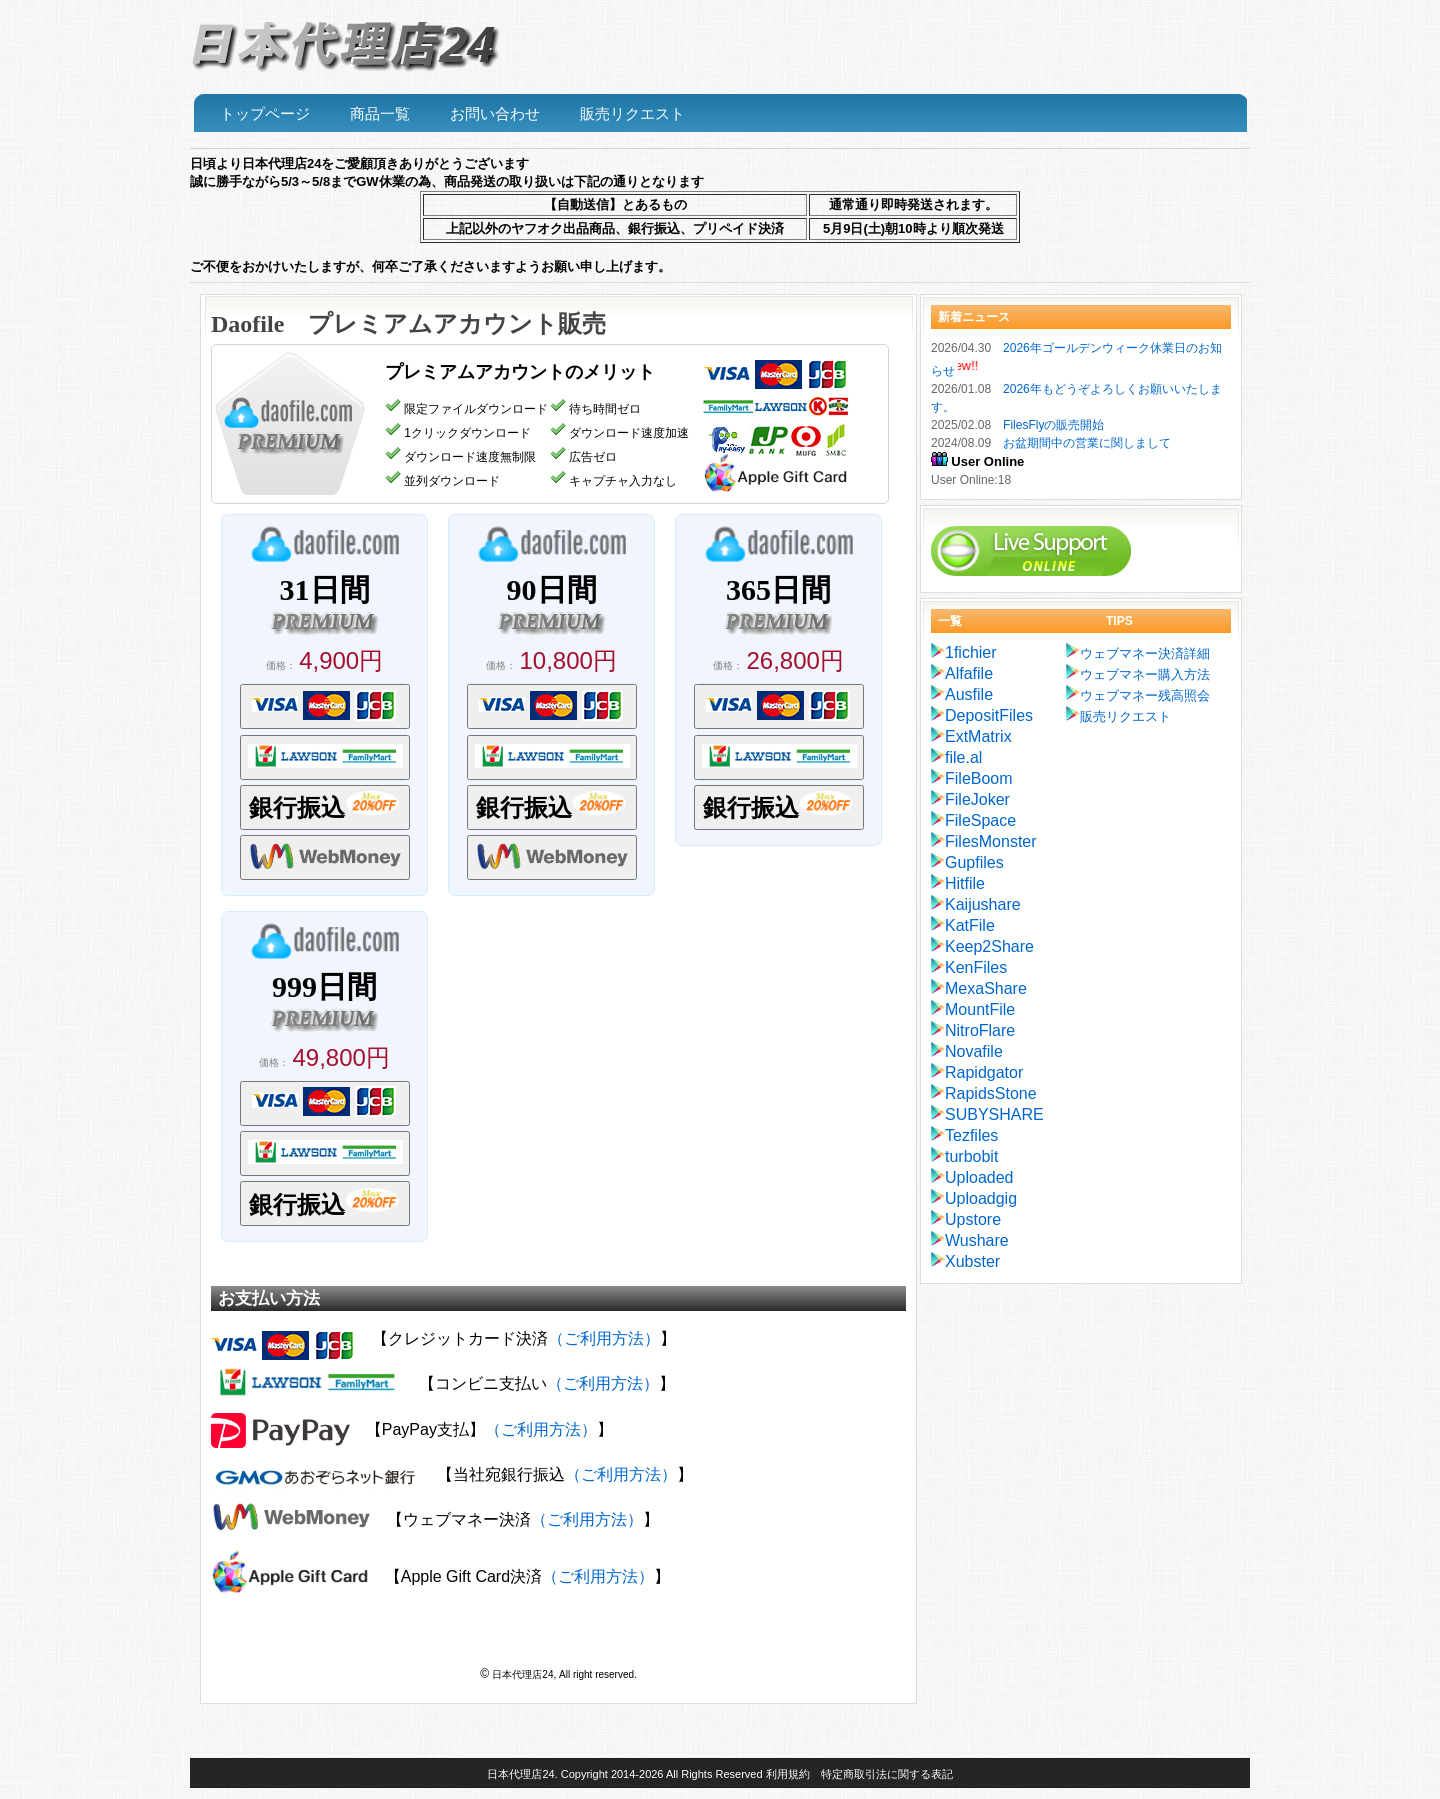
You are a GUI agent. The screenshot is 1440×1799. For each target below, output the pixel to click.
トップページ (265, 114)
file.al (963, 757)
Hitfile (965, 883)
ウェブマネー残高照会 (1145, 695)
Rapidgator (984, 1072)
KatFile (970, 925)
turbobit (971, 1156)
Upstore (973, 1219)
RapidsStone (991, 1093)
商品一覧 (380, 114)
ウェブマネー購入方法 (1145, 674)
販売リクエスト (632, 114)
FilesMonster (991, 841)
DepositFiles (989, 715)
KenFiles (976, 967)
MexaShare (986, 988)
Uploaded (979, 1177)
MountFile (980, 1009)
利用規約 (788, 1774)
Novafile (974, 1051)
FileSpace (980, 820)
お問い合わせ (495, 114)
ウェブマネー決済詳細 (1145, 653)
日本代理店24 (520, 1774)
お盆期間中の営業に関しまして (1087, 443)
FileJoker (977, 799)
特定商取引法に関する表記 (887, 1774)
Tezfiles (971, 1135)
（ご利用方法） (604, 1338)
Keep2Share (989, 946)
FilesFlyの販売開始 (1053, 425)
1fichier (971, 652)
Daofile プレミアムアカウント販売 (408, 324)
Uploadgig (981, 1198)
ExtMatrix (978, 736)
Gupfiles (974, 862)
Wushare (977, 1240)
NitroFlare (980, 1030)
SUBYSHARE (994, 1114)
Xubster (972, 1261)
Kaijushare (983, 904)
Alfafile (969, 673)
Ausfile (969, 694)
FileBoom (979, 778)
